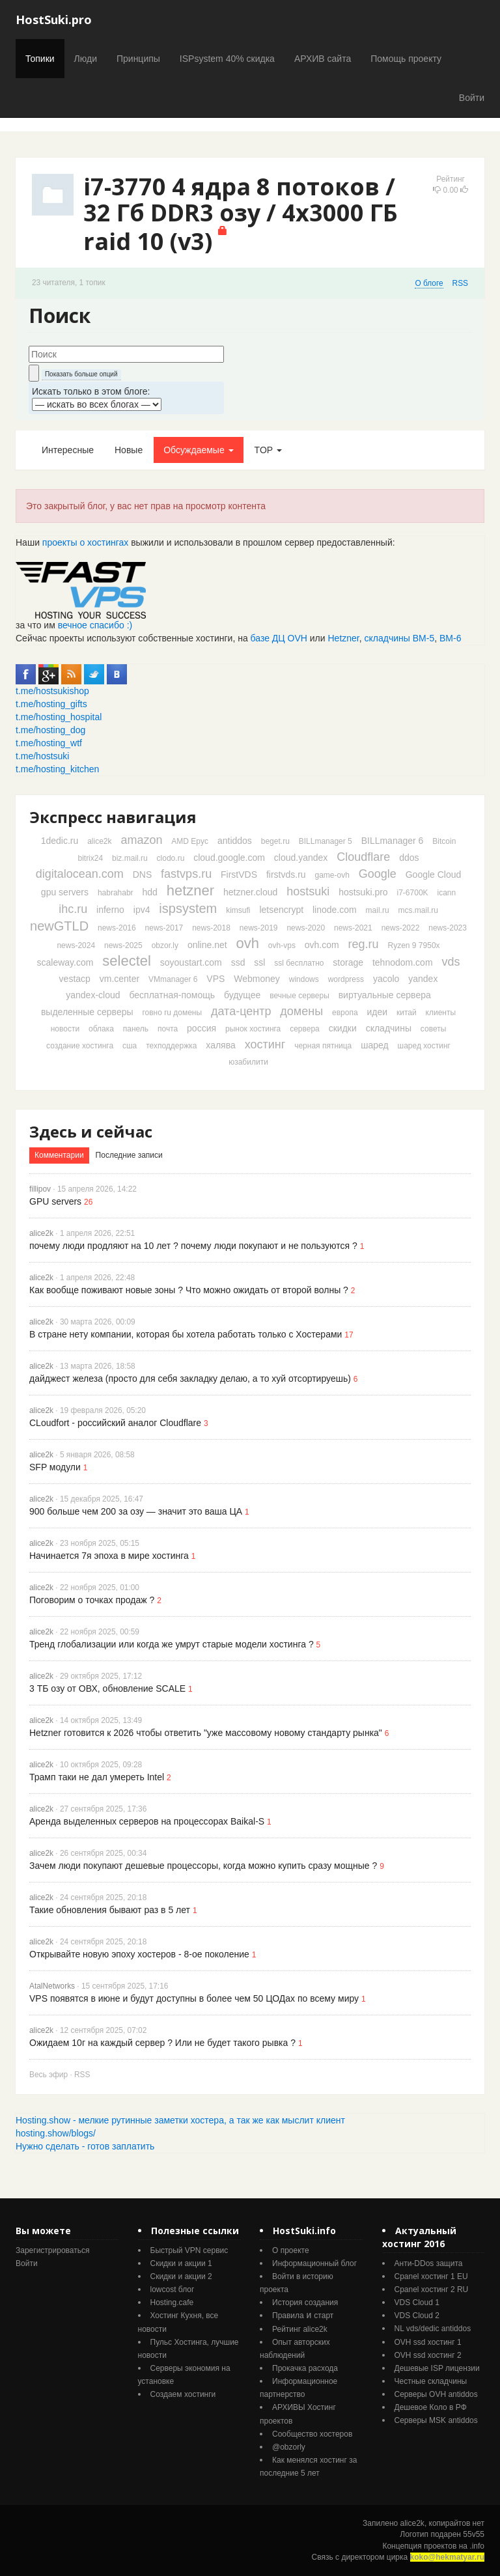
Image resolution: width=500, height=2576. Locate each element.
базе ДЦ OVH (279, 638)
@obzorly (288, 2447)
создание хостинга (79, 1045)
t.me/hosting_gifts (51, 704)
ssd (238, 962)
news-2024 (76, 945)
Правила (288, 2315)
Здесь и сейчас (90, 1131)
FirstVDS (239, 874)
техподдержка (171, 1045)
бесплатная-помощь (172, 995)
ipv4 (141, 909)
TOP (268, 450)
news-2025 (123, 945)
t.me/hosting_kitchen (57, 769)
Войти (471, 97)
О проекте (290, 2250)
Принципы (138, 58)
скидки (343, 1028)
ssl (259, 962)
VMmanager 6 (172, 979)
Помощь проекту (405, 58)
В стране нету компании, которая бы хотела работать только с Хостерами (185, 1334)
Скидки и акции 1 (181, 2263)
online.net (207, 945)
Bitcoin (444, 841)
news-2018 (211, 927)
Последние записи (129, 1155)
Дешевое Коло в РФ (431, 2407)
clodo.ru (171, 858)
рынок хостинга (253, 1028)
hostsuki (307, 891)
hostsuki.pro (363, 892)
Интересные (68, 450)
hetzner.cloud (250, 892)
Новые (129, 450)
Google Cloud (434, 874)
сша (129, 1045)
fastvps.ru (186, 873)
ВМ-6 (450, 638)
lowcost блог (172, 2289)
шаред (374, 1045)
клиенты (441, 1012)
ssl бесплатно (299, 963)
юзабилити (248, 1062)
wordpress (346, 979)
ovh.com (322, 945)
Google (377, 873)
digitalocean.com (80, 873)
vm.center (119, 978)
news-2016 (117, 927)
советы (433, 1028)
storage (348, 962)
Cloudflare (363, 856)
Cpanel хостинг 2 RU (432, 2289)
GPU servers (55, 1201)
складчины (388, 1028)
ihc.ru (73, 909)
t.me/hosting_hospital (59, 717)
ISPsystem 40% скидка (227, 58)
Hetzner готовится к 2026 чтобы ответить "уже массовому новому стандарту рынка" (205, 1733)
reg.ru (363, 944)
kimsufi (238, 910)
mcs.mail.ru (418, 910)
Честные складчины (431, 2381)
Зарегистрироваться (52, 2250)
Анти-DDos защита (429, 2263)
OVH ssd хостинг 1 (428, 2342)
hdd (150, 892)
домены (301, 1011)
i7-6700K (412, 892)
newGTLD (59, 926)
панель (135, 1028)
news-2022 (401, 927)
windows (304, 979)
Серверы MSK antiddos (436, 2420)
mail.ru (377, 910)
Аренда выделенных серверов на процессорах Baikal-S (146, 1821)
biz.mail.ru (130, 858)
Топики (40, 58)
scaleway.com (65, 962)
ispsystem (188, 908)
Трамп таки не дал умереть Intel (96, 1777)
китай (406, 1012)
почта (168, 1028)
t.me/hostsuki (42, 756)
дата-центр (241, 1011)
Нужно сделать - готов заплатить (85, 2146)
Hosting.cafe (172, 2302)
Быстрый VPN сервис (189, 2250)
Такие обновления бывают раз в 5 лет (109, 1910)
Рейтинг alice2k (299, 2329)
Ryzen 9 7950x (414, 945)
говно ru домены (172, 1012)
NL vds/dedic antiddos (433, 2328)
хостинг (265, 1044)
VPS (215, 978)
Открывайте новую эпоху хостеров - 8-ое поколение (139, 1954)
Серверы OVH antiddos (436, 2394)
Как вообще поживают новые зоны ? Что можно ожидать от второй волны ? (188, 1290)
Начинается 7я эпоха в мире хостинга (109, 1555)
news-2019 (259, 927)
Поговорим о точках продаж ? (91, 1600)
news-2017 (164, 927)
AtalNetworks (52, 1986)
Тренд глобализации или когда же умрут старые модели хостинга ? (171, 1644)
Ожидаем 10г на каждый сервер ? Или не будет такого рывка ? (162, 2042)
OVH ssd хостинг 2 (428, 2355)
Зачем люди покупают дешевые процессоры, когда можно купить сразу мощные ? (203, 1865)
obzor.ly (165, 945)
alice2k (99, 841)
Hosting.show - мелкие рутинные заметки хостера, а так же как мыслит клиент (180, 2120)
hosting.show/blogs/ (56, 2133)
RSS (460, 283)
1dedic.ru (60, 840)
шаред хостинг (424, 1045)
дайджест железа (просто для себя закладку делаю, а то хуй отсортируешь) (190, 1378)
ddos (409, 857)
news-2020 (305, 927)
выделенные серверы (87, 1012)
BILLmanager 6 (392, 840)
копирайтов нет (456, 2523)
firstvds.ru (286, 874)
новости (65, 1028)
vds (450, 961)
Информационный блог (314, 2263)
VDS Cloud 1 (417, 2302)
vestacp (74, 978)
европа (345, 1012)
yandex (423, 978)
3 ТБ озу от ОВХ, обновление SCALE (107, 1688)
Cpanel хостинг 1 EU (431, 2276)
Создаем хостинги (183, 2394)
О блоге (429, 283)
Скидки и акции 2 (181, 2276)
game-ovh (332, 875)
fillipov (40, 1189)
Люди (85, 58)
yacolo (386, 978)
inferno (110, 909)
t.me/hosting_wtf (49, 743)
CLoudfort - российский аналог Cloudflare (115, 1423)
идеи (377, 1012)
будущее (242, 995)
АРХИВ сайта (322, 58)
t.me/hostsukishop (52, 691)
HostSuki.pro (54, 19)
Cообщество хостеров (312, 2434)
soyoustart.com (191, 962)
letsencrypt (281, 909)
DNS (142, 874)
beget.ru (275, 841)
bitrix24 (90, 858)
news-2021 (353, 927)
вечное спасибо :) (95, 625)
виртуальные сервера (385, 995)
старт (323, 2315)
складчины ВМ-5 (400, 638)
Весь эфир (48, 2074)
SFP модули (55, 1467)
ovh (247, 943)
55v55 (473, 2534)
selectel (126, 961)
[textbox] (126, 354)
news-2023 (447, 927)
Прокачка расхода (305, 2368)
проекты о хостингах (85, 542)
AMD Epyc (189, 841)
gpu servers (65, 892)
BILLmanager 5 (325, 841)
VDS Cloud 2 (417, 2315)
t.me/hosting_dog (50, 730)
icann (446, 892)
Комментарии (59, 1155)
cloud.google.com (229, 857)
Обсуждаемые (198, 450)
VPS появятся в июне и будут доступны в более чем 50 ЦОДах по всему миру (194, 1998)
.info (476, 2546)
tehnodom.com (402, 962)
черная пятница (323, 1045)
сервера (305, 1028)
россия (201, 1028)
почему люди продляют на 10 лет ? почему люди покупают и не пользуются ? (193, 1245)
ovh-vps (282, 945)
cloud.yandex (301, 857)
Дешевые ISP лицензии (437, 2368)
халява (220, 1045)
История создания (305, 2302)
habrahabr (115, 892)
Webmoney (257, 978)
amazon (141, 840)
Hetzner (343, 638)
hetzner (190, 890)
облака (101, 1028)
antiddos (234, 840)
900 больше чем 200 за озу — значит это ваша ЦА (135, 1511)
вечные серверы (299, 995)
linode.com (334, 909)
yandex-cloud (93, 995)
